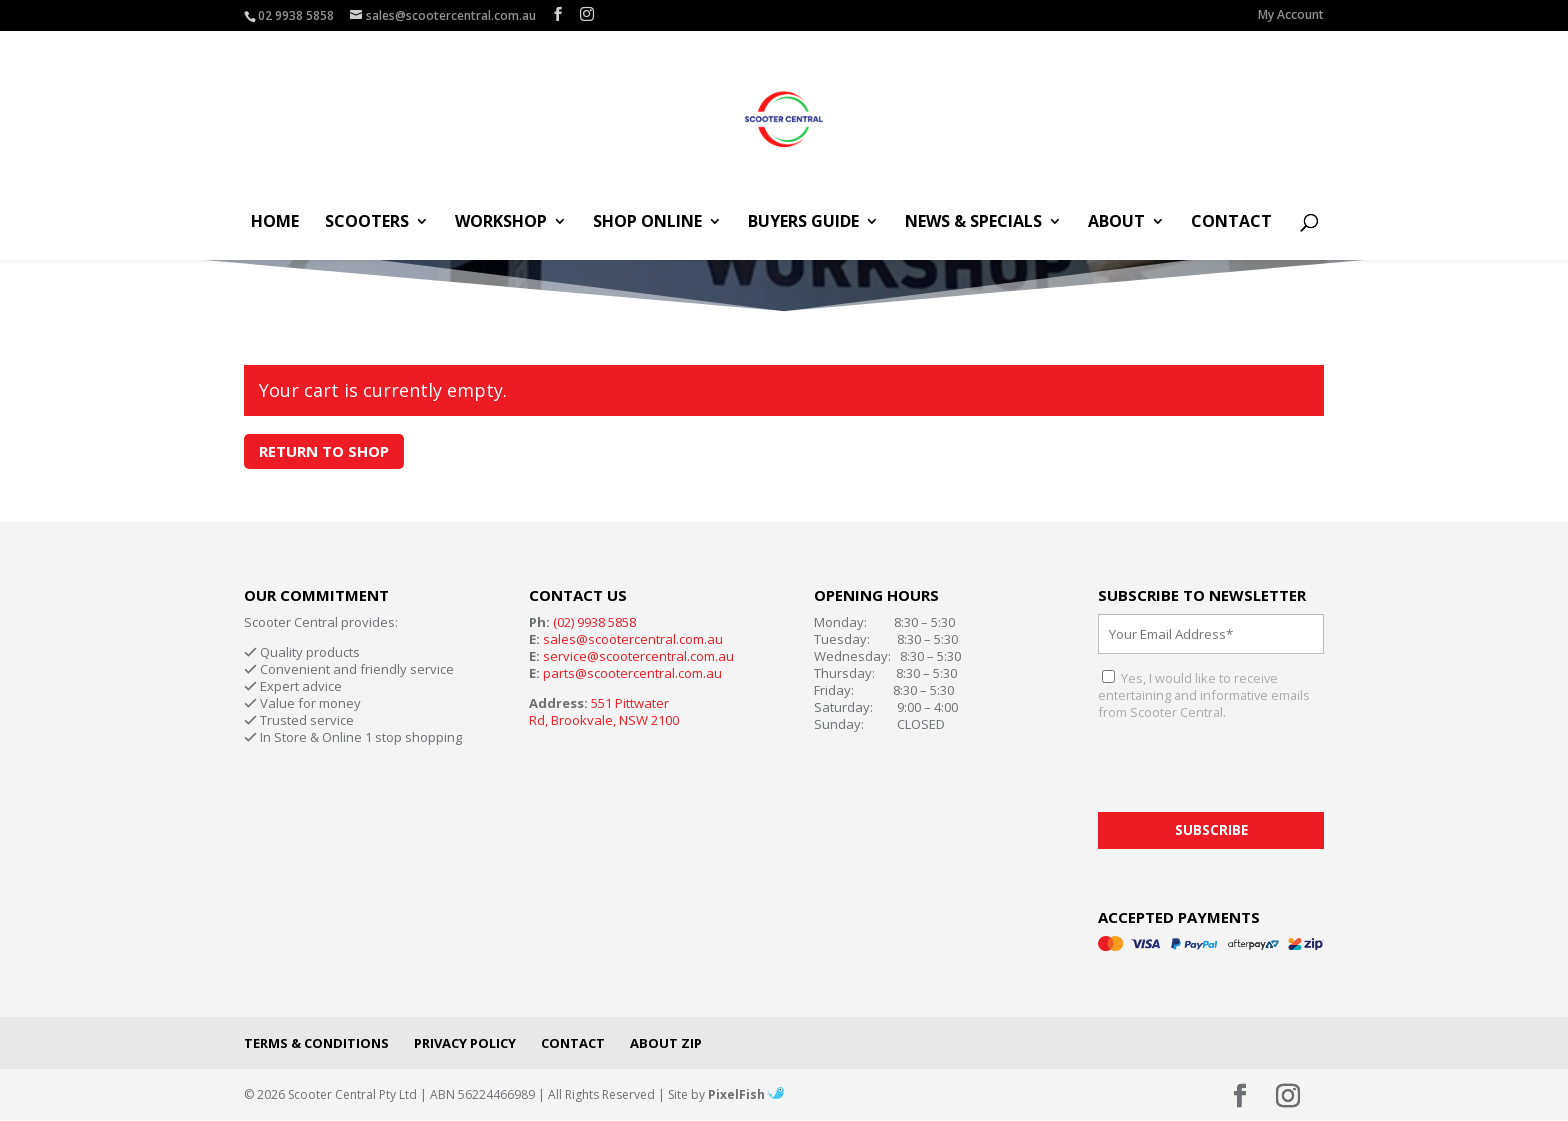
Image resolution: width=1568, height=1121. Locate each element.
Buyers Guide (803, 223)
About (1116, 223)
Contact (1231, 223)
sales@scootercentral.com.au (633, 639)
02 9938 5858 (296, 15)
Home (275, 223)
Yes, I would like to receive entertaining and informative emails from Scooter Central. (1204, 695)
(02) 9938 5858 (594, 622)
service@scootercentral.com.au (638, 656)
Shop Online (647, 223)
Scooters (367, 223)
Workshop (501, 223)
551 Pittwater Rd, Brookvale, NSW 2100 (604, 711)
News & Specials (973, 223)
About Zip (666, 1043)
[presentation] (1250, 773)
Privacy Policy (465, 1043)
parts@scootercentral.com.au (632, 673)
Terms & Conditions (316, 1043)
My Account (1291, 16)
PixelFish (746, 1094)
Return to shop (324, 451)
